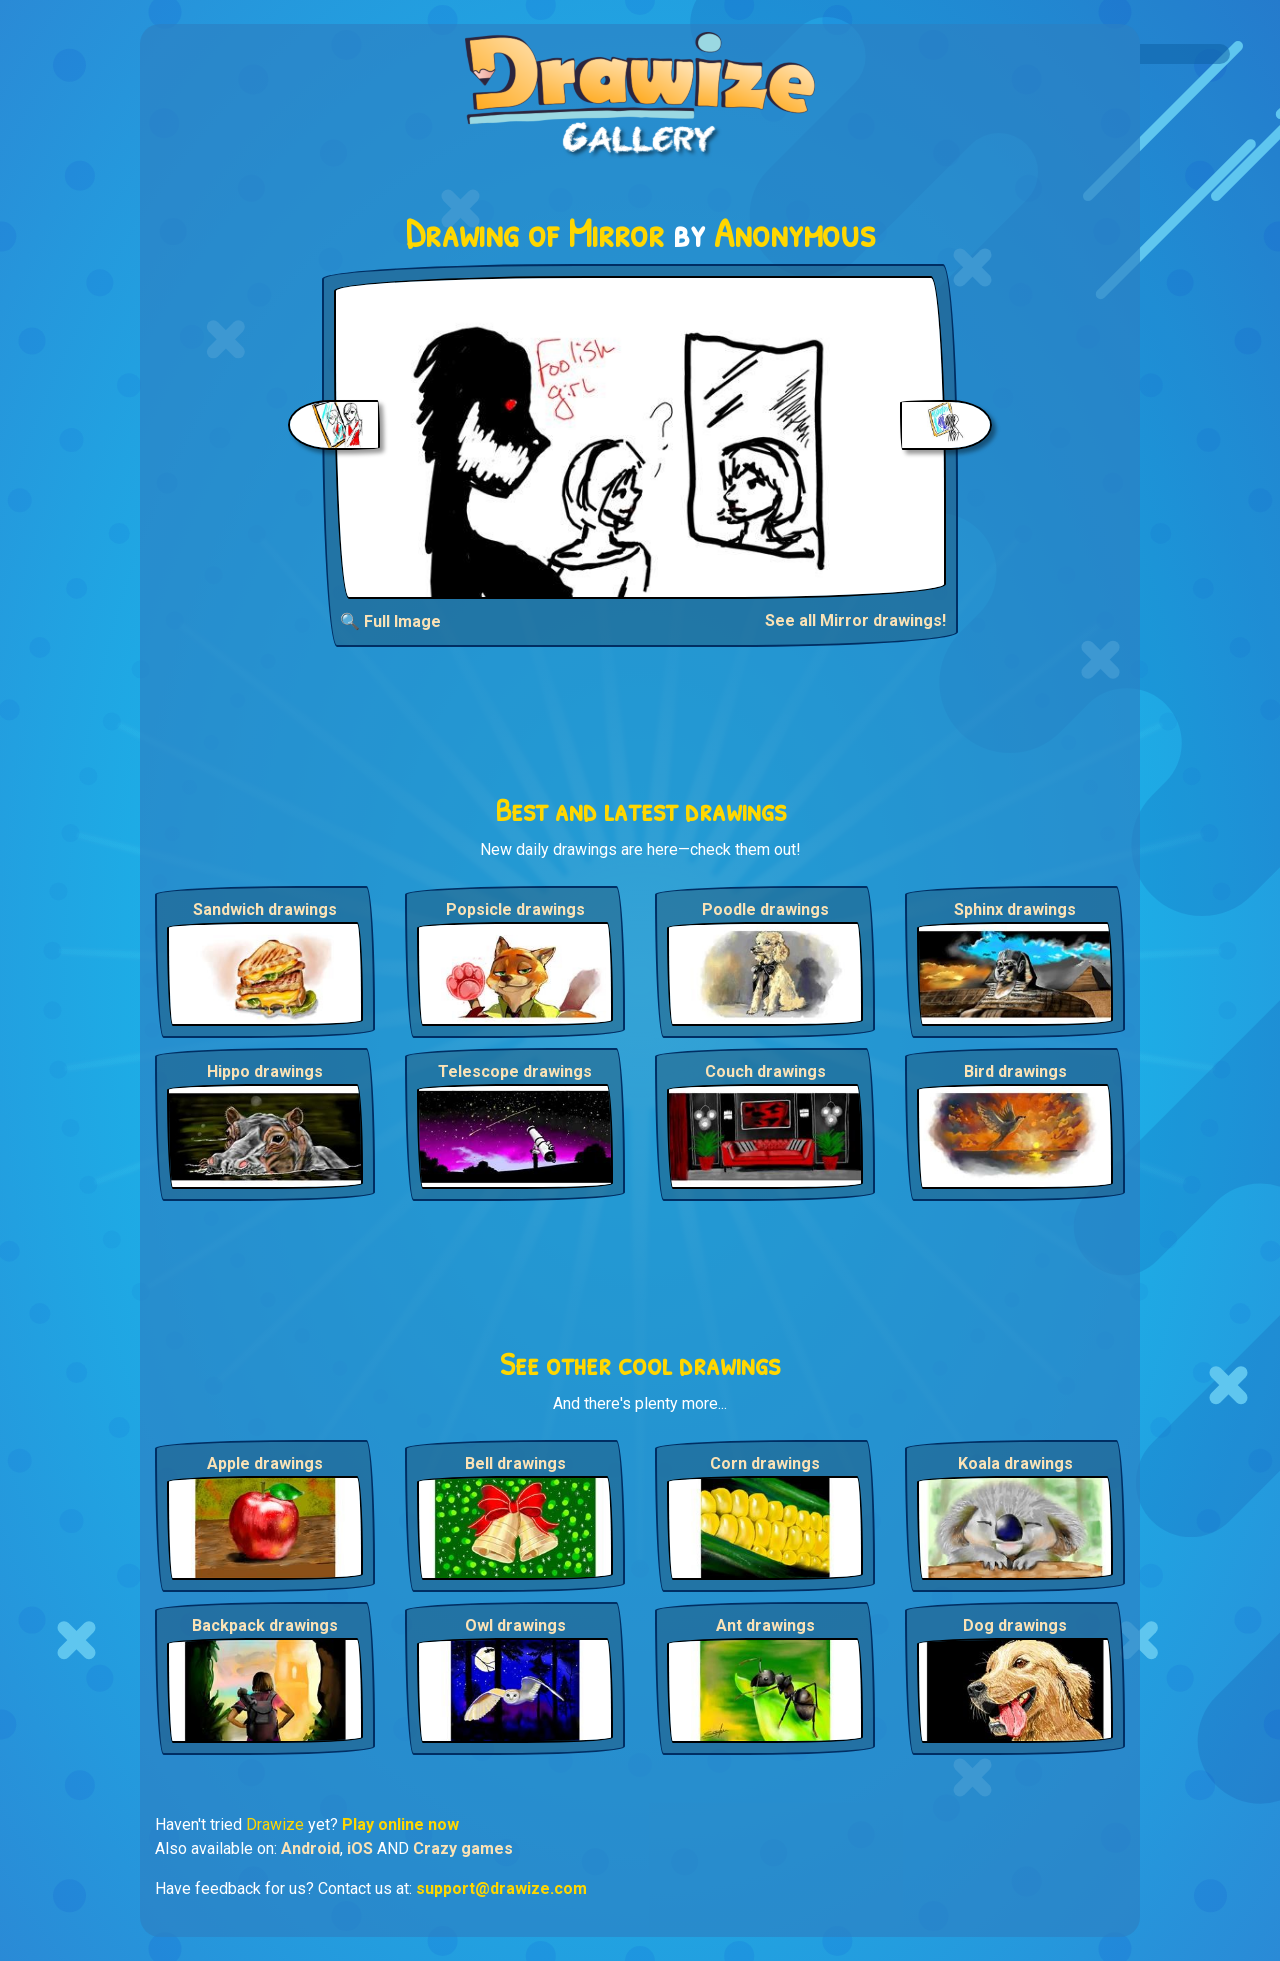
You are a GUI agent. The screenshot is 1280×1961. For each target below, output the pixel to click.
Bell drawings (515, 1463)
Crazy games (463, 1848)
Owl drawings (515, 1625)
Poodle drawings (765, 909)
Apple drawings (265, 1463)
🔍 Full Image (390, 621)
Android (310, 1848)
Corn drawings (765, 1463)
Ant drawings (765, 1625)
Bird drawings (1015, 1071)
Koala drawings (1015, 1463)
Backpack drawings (265, 1625)
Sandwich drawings (265, 909)
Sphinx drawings (1015, 909)
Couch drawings (765, 1071)
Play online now (400, 1824)
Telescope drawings (515, 1071)
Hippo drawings (265, 1071)
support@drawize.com (501, 1888)
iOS (360, 1848)
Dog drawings (1015, 1625)
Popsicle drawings (515, 909)
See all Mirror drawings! (855, 620)
